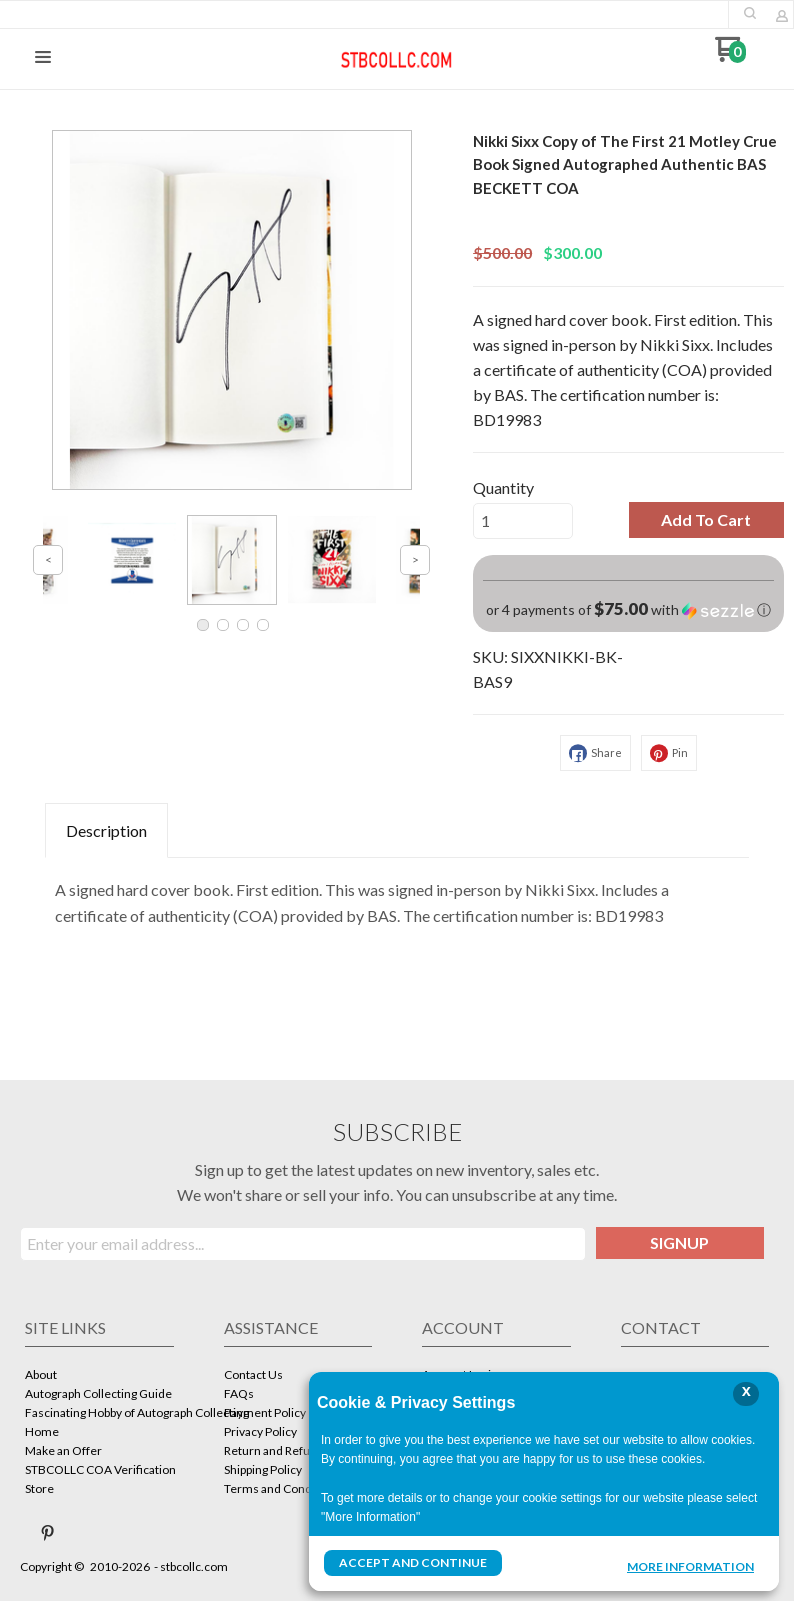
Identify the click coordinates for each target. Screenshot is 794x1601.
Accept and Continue (413, 1562)
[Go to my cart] (730, 56)
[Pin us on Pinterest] (48, 1533)
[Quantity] (523, 521)
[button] (750, 13)
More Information (690, 1565)
